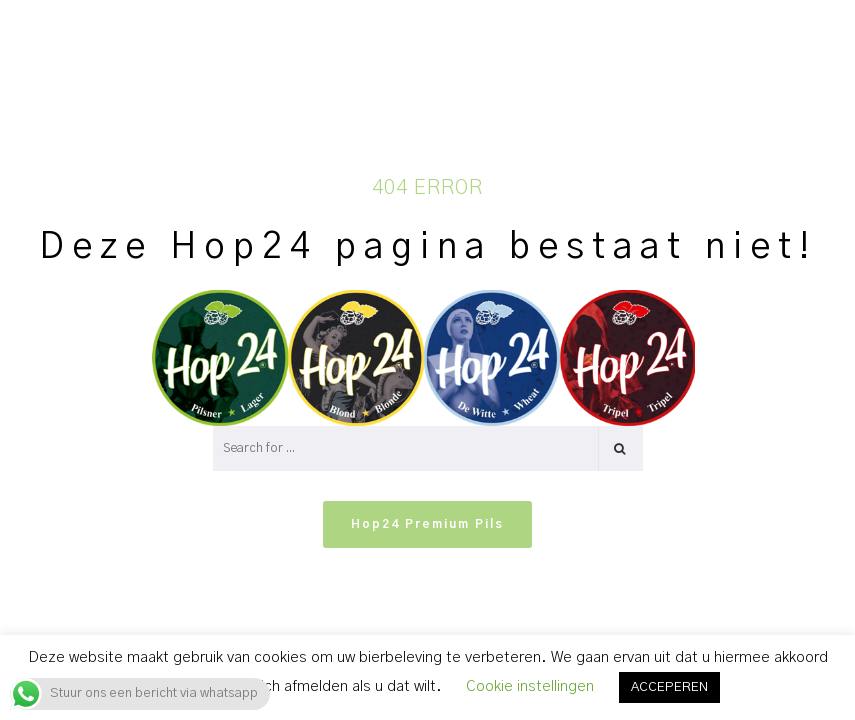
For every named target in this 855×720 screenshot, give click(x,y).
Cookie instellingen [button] (530, 686)
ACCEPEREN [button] (669, 687)
